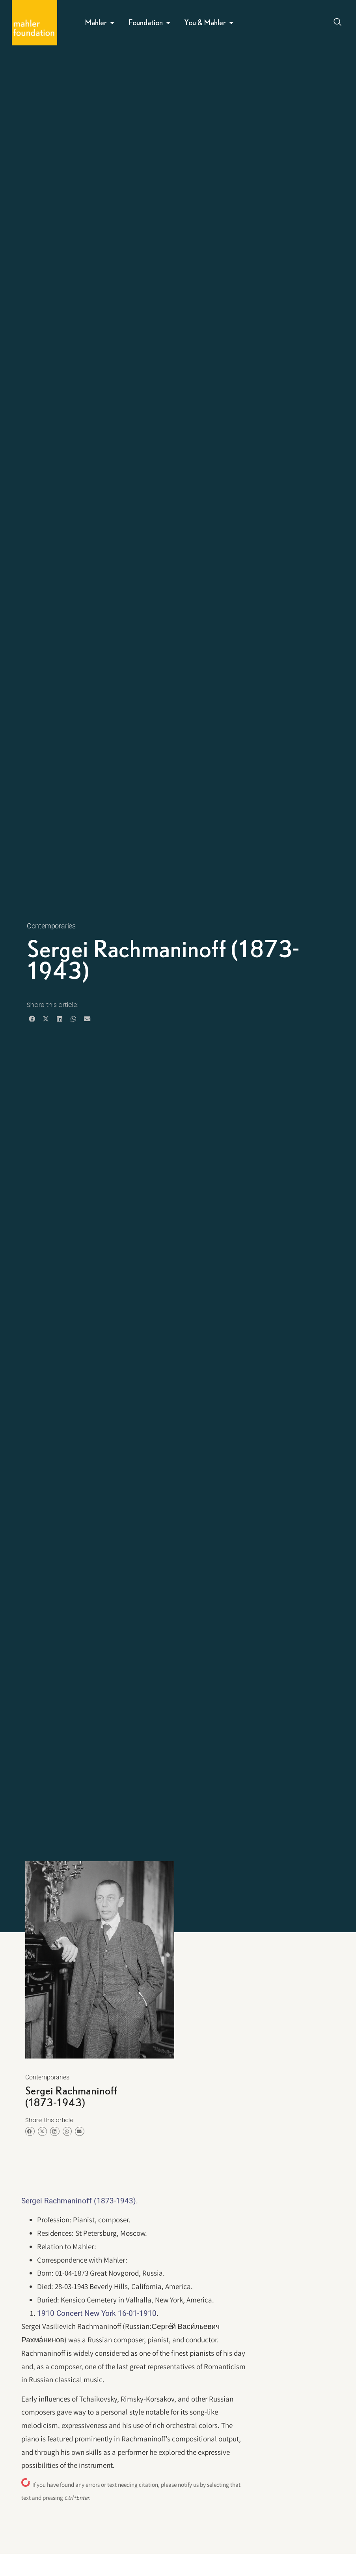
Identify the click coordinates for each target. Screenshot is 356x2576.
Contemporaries (51, 926)
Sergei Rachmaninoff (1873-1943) (78, 2200)
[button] (32, 1018)
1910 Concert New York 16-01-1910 (97, 2313)
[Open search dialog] (338, 23)
